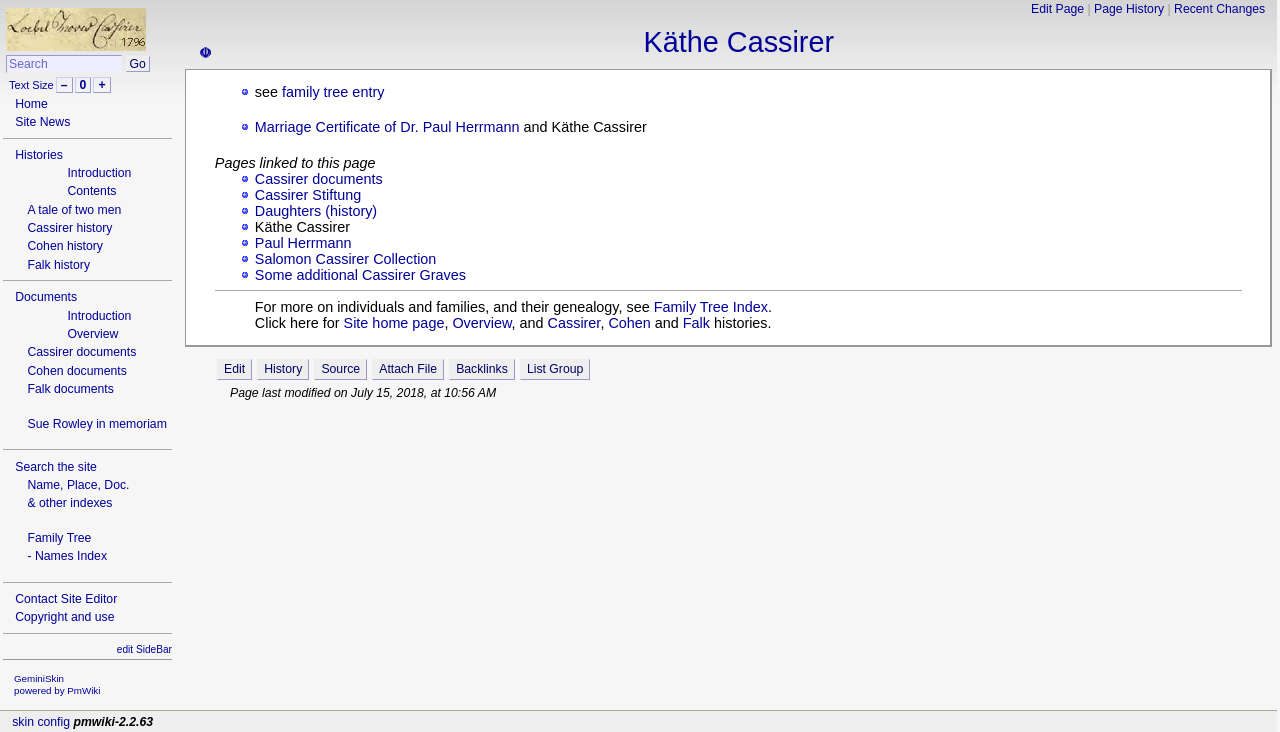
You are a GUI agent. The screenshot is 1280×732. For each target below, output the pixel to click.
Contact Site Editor (66, 599)
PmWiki (83, 690)
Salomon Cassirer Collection (346, 259)
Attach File (408, 369)
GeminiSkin (39, 678)
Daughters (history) (316, 211)
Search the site (56, 467)
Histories (39, 155)
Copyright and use (64, 617)
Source (340, 369)
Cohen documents (76, 371)
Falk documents (70, 389)
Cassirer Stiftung (308, 195)
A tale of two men (74, 210)
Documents (46, 297)
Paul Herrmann (303, 243)
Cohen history (65, 246)
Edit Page (1057, 9)
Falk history (58, 265)
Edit (234, 369)
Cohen (629, 323)
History (283, 369)
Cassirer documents (81, 352)
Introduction (99, 173)
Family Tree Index (711, 307)
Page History (1129, 9)
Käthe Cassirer (739, 42)
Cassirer (574, 323)
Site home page (394, 323)
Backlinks (482, 369)
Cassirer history (69, 228)
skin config (41, 722)
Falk (696, 323)
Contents (91, 191)
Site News (42, 122)
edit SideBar (144, 649)
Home (31, 104)
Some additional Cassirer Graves (360, 275)
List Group (555, 369)
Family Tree (59, 538)
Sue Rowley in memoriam (96, 424)
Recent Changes (1219, 9)
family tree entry (333, 92)
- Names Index (67, 556)
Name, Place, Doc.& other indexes (78, 494)
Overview (92, 334)
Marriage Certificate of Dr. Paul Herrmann (387, 127)
